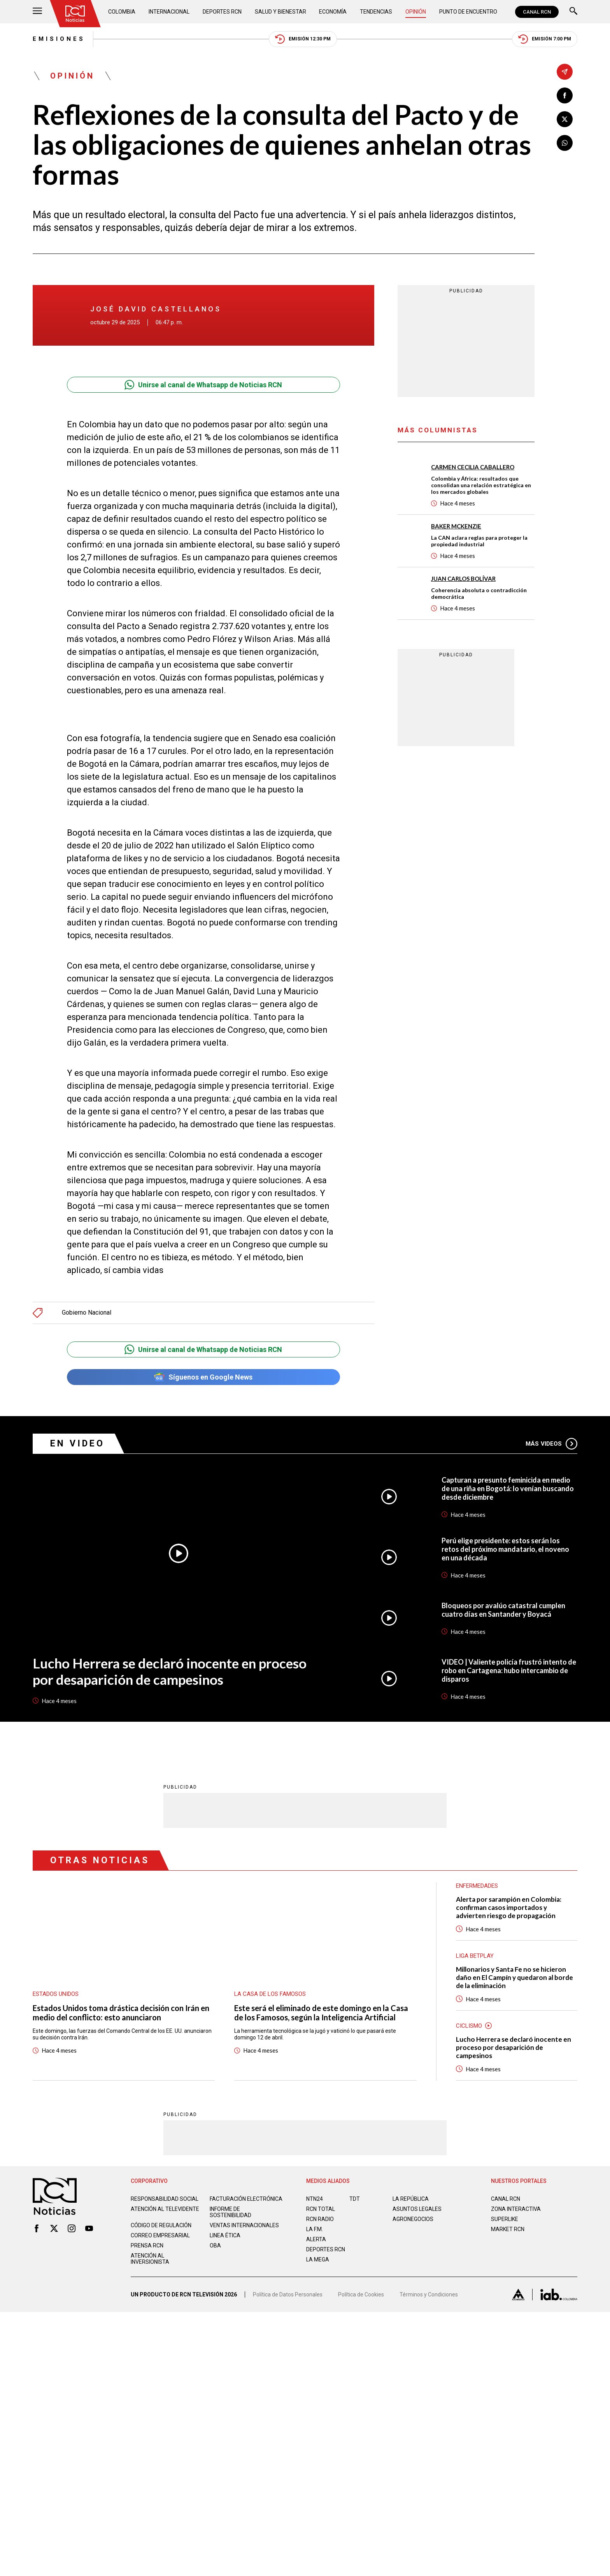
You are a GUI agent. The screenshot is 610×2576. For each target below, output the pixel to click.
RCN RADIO (320, 2219)
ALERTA (316, 2239)
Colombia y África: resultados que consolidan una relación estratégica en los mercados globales (481, 485)
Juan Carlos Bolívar (463, 578)
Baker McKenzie (456, 526)
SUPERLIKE (504, 2219)
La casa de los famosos (270, 1993)
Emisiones (59, 38)
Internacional (169, 12)
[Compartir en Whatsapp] (565, 143)
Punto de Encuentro (468, 12)
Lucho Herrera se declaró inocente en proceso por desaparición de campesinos (170, 1671)
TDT (354, 2198)
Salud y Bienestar (280, 12)
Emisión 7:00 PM (544, 39)
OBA (215, 2245)
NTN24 (314, 2198)
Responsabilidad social (164, 2198)
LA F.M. (314, 2229)
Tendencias (376, 12)
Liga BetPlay (475, 1955)
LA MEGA (317, 2259)
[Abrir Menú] (37, 11)
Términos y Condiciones (429, 2294)
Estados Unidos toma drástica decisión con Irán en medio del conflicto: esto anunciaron (121, 2012)
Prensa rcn (147, 2245)
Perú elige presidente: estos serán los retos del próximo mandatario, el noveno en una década (505, 1549)
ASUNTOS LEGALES (417, 2208)
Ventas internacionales (244, 2225)
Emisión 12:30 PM (303, 39)
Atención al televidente (165, 2208)
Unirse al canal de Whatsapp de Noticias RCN (203, 385)
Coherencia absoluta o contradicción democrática (479, 593)
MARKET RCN (507, 2229)
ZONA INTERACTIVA (516, 2208)
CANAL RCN (537, 12)
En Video (77, 1443)
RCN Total (320, 2208)
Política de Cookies (361, 2294)
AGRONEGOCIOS (413, 2219)
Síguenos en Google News (203, 1377)
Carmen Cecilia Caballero (472, 466)
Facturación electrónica (246, 2198)
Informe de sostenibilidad (230, 2211)
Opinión (415, 12)
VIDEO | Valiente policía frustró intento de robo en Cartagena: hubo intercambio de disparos (509, 1670)
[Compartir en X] (565, 119)
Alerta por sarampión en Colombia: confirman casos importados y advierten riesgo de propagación (508, 1907)
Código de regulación (161, 2225)
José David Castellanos (155, 309)
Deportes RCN (222, 12)
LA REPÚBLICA (411, 2198)
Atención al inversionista (150, 2258)
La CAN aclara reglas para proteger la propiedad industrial (479, 540)
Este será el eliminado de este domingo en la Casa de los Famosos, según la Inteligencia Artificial (321, 2012)
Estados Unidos (56, 1993)
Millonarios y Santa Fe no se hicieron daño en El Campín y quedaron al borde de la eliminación (514, 1977)
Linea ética (225, 2235)
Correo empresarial (160, 2235)
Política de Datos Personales (288, 2294)
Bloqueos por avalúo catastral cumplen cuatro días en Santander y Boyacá (503, 1609)
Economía (333, 12)
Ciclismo (469, 2025)
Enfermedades (477, 1885)
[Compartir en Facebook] (565, 95)
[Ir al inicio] (75, 13)
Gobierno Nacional (86, 1312)
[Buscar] (573, 12)
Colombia (121, 12)
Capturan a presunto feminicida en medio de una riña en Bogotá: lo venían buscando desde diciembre (508, 1488)
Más (551, 1444)
